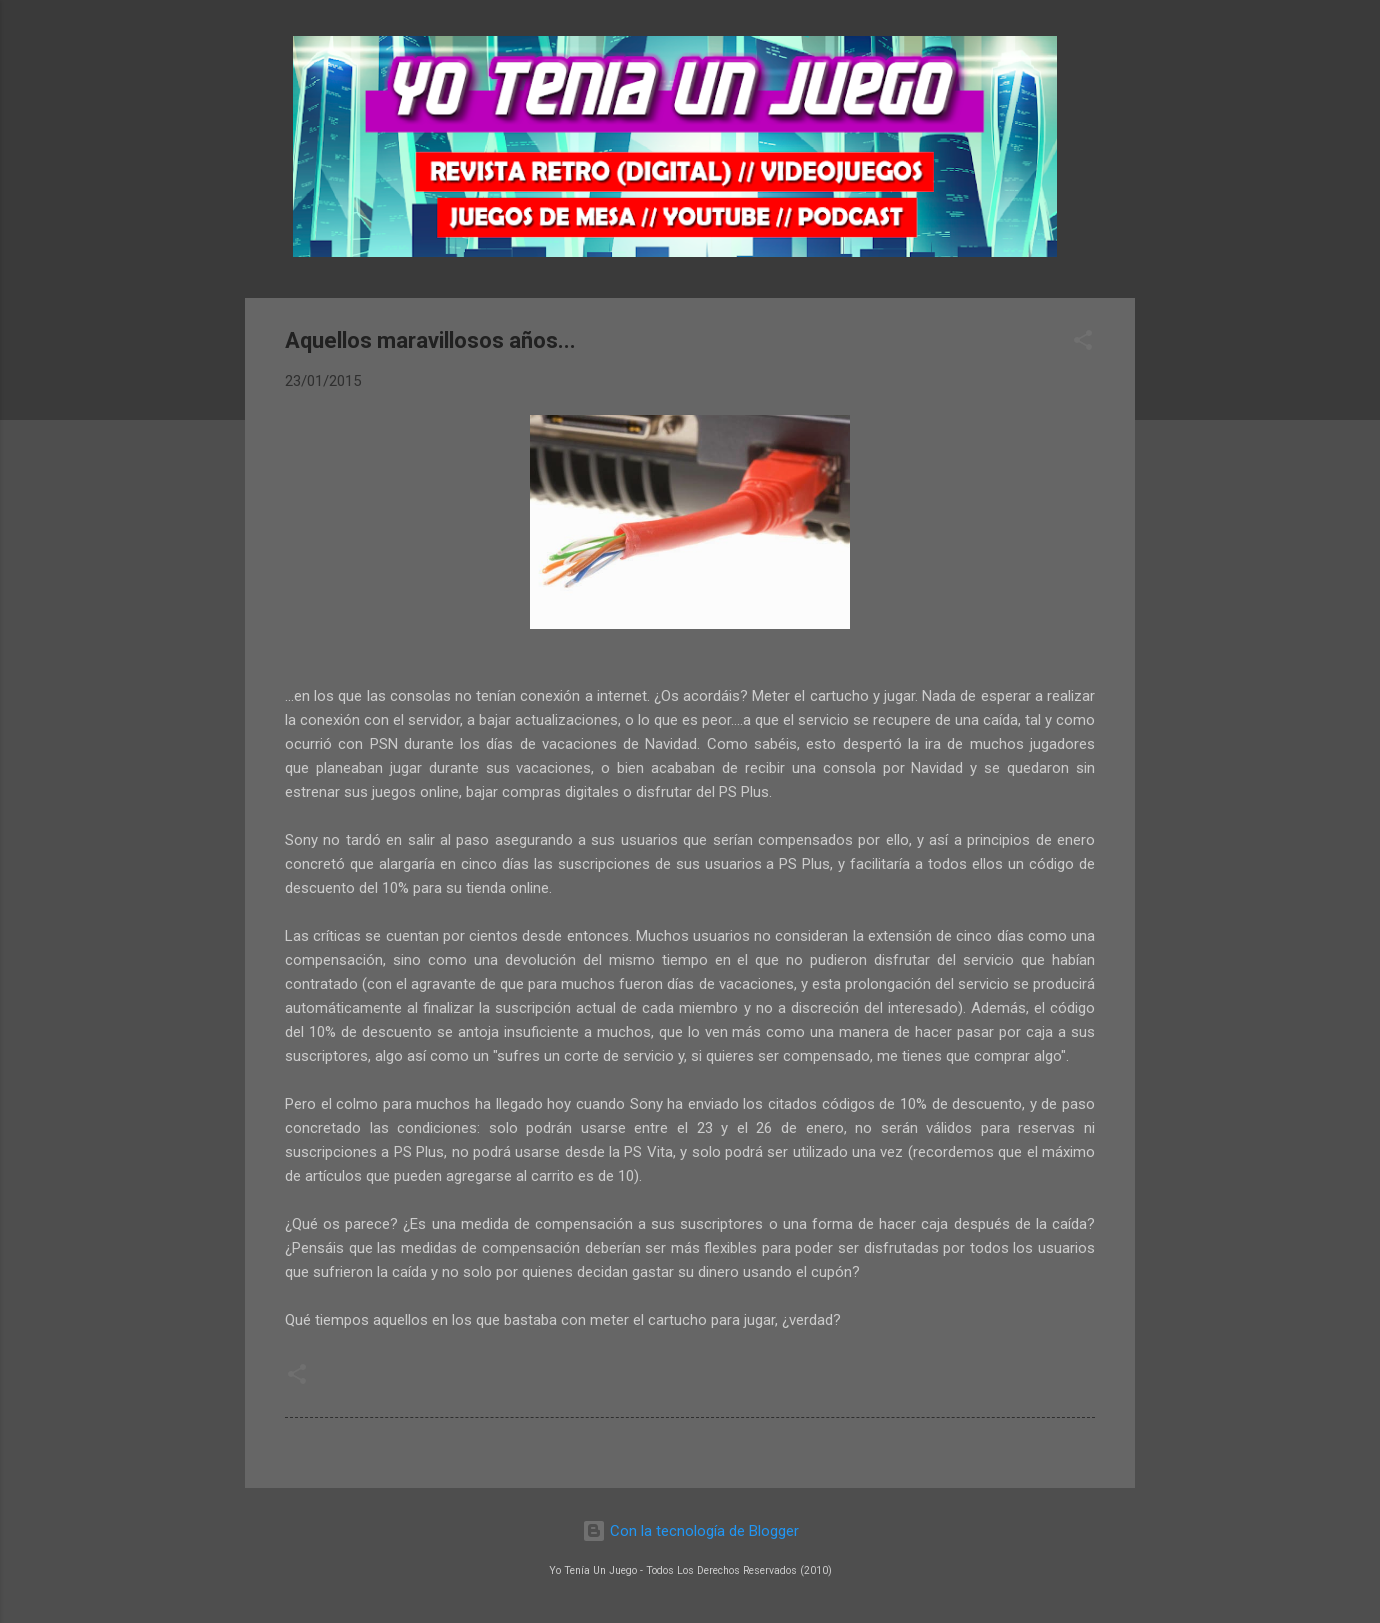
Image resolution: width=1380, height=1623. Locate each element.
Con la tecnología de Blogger (690, 1531)
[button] (1083, 343)
